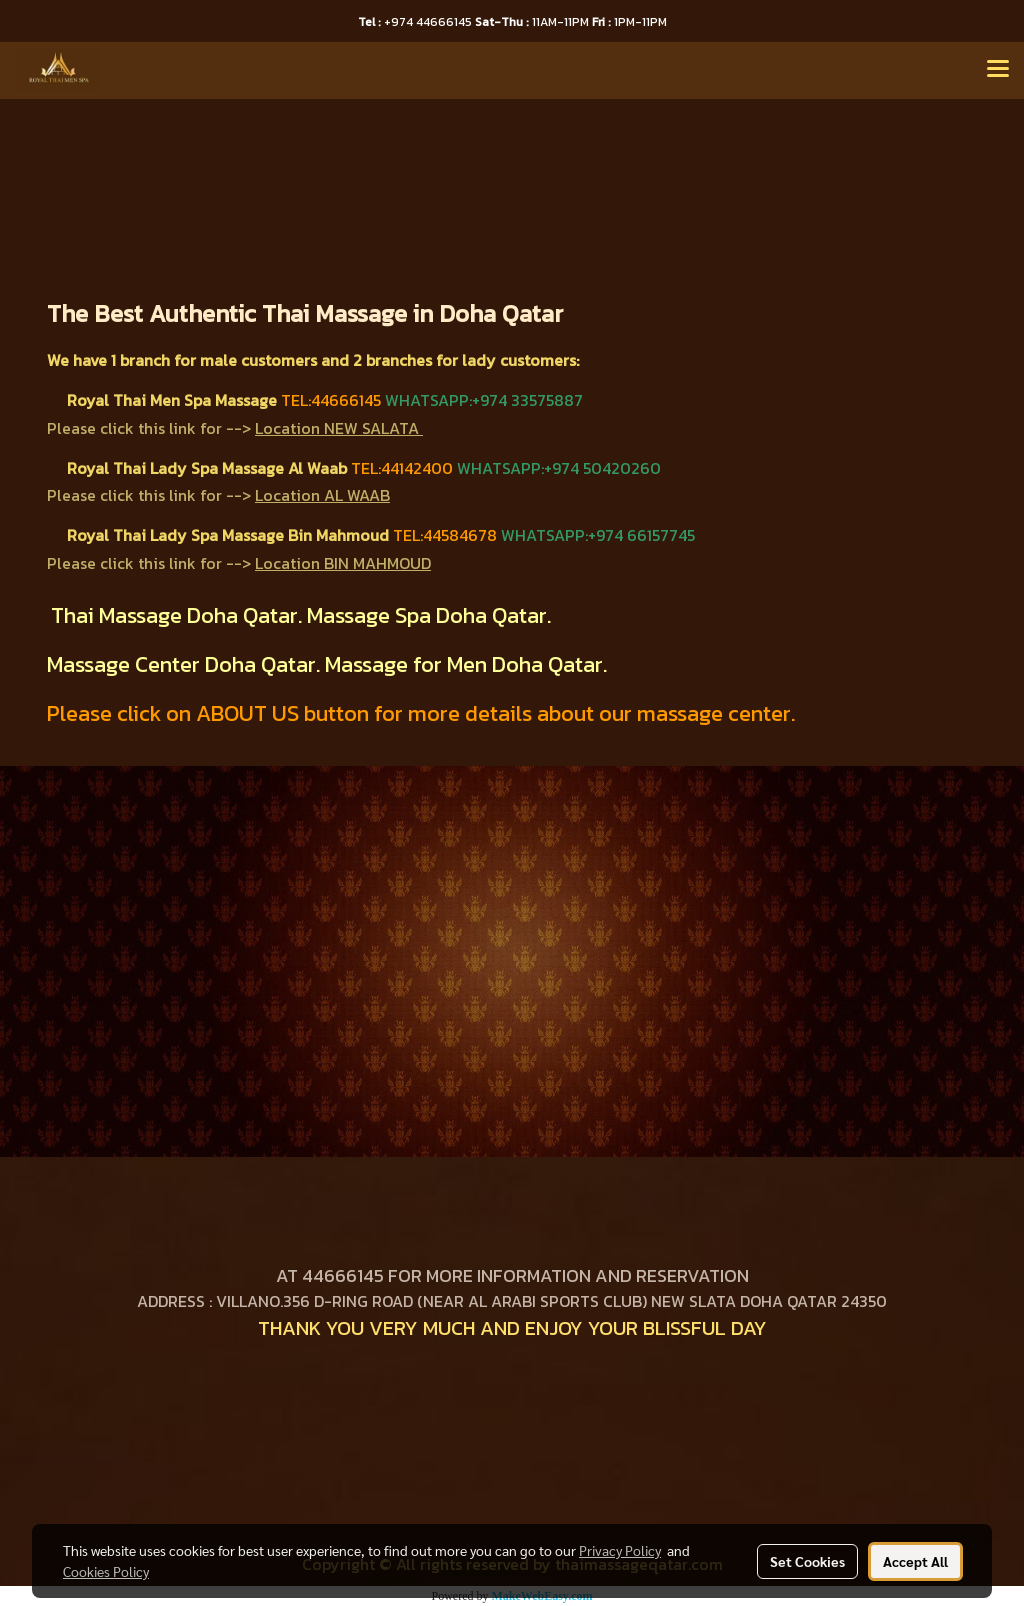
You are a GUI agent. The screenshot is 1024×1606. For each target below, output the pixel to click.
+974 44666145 (416, 22)
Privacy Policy (620, 1550)
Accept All (915, 1561)
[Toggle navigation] (998, 70)
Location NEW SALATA (337, 428)
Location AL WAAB (322, 495)
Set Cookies (807, 1561)
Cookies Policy (106, 1571)
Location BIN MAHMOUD (343, 563)
